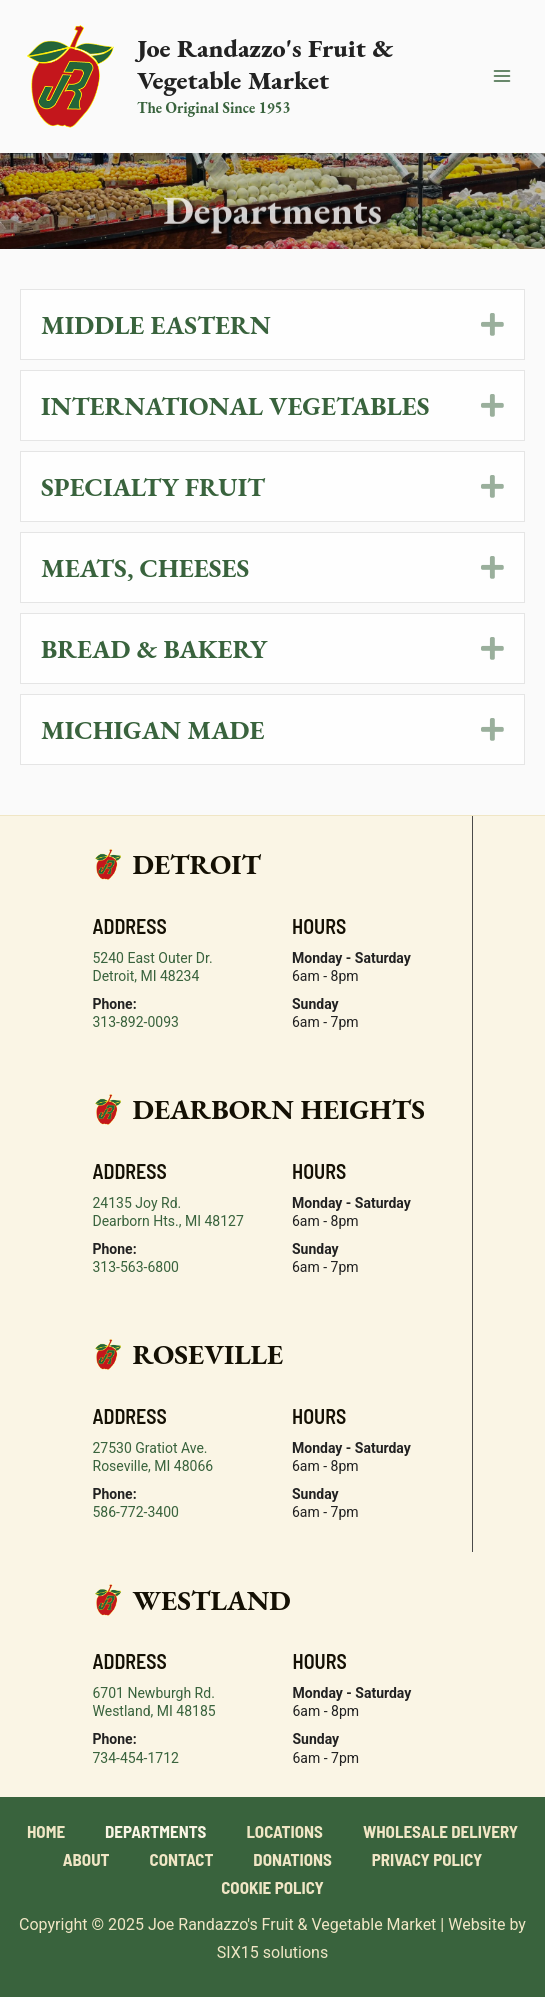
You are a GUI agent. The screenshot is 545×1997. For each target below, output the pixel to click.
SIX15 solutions (272, 1952)
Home (46, 1831)
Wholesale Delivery (440, 1831)
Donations (292, 1859)
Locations (284, 1831)
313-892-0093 (136, 1022)
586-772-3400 (136, 1512)
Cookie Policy (272, 1887)
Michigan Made (152, 729)
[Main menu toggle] (503, 77)
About (86, 1859)
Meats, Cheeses (145, 567)
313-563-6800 (136, 1267)
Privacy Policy (427, 1859)
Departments (155, 1831)
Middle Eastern (156, 324)
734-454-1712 (136, 1758)
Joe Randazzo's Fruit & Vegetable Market (265, 64)
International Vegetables (235, 405)
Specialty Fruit (153, 486)
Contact (182, 1859)
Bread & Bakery (154, 648)
